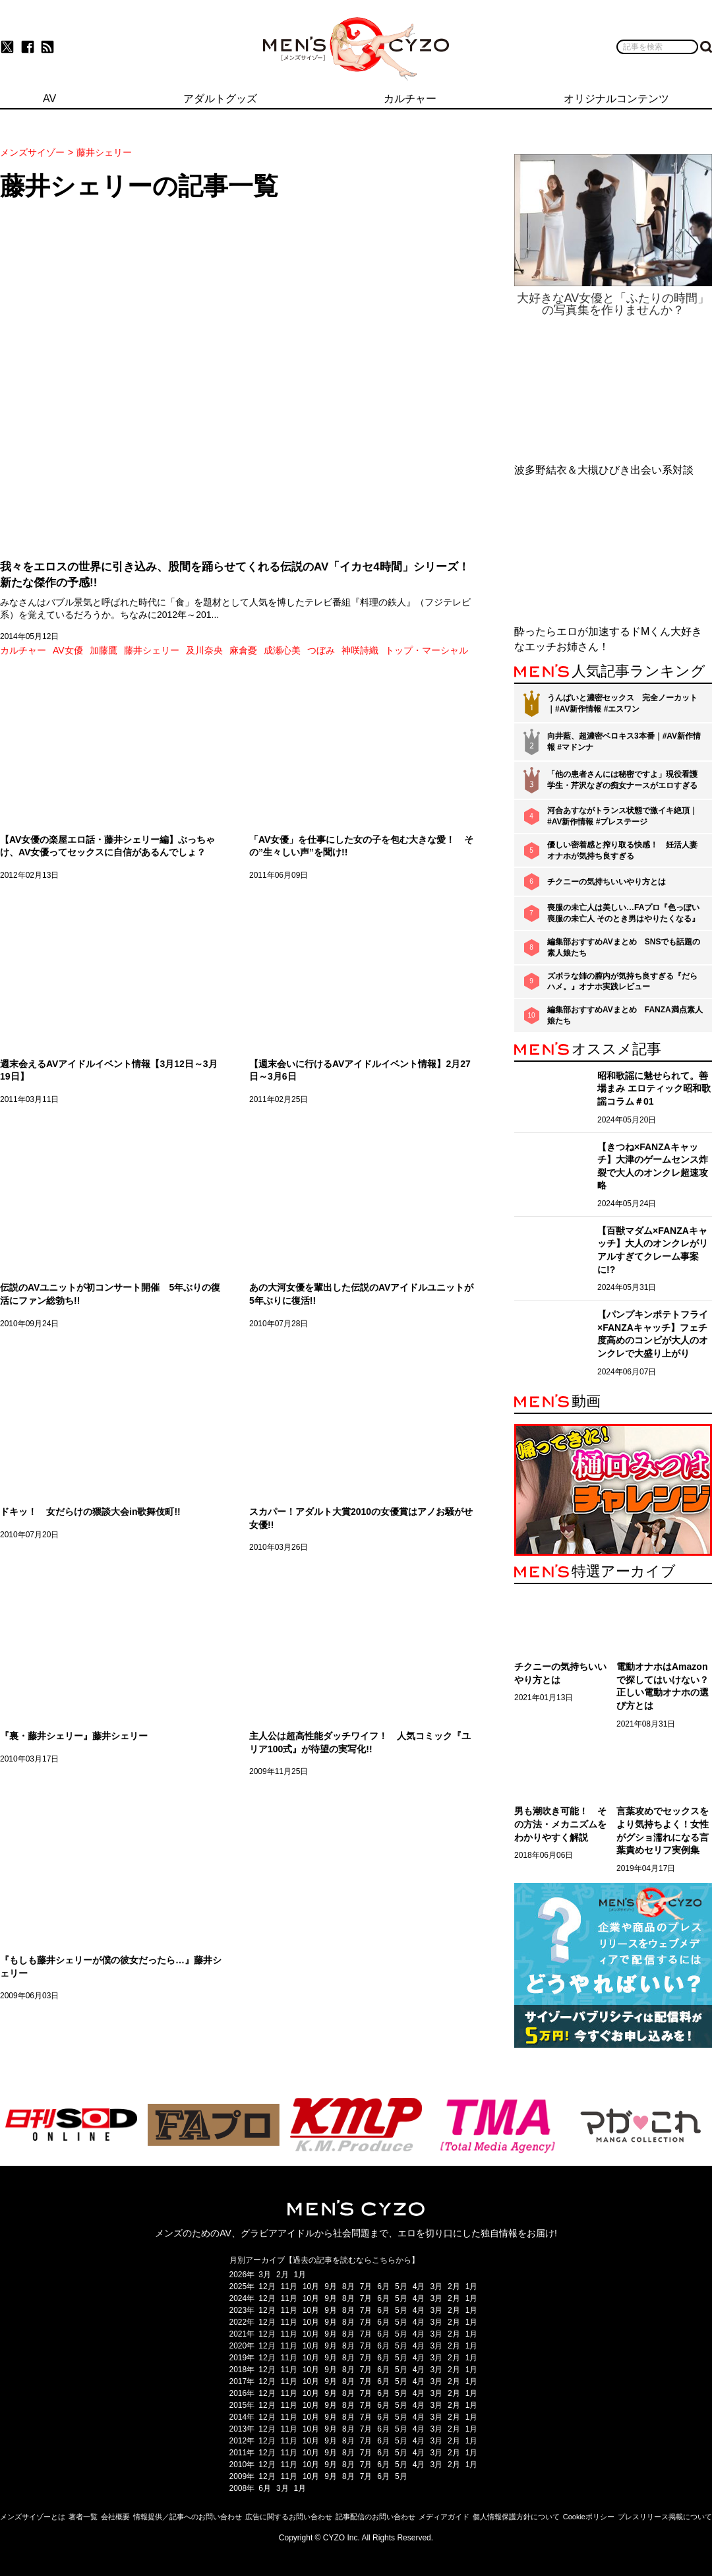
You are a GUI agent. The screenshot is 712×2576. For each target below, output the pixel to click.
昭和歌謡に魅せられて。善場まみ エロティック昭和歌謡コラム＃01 (654, 1088)
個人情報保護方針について (516, 2517)
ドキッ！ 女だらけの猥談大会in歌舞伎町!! (90, 1511)
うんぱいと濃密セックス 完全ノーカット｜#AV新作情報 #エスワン (622, 703)
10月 (311, 2286)
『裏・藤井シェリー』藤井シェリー (74, 1736)
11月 (289, 2286)
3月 (264, 2274)
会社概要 (115, 2517)
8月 (348, 2286)
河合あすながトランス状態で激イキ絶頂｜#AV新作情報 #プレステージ (622, 816)
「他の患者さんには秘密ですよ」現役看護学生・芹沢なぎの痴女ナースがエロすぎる (622, 780)
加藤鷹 (103, 650)
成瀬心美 (282, 650)
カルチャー (23, 650)
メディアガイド (444, 2517)
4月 (419, 2286)
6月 (383, 2286)
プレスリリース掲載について (665, 2517)
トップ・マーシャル (426, 650)
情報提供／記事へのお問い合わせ (187, 2517)
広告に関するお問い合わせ (288, 2517)
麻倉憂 (243, 650)
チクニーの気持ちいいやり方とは (606, 881)
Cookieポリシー (588, 2517)
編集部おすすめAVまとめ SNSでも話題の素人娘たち (623, 947)
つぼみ (321, 650)
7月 (366, 2286)
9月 (330, 2286)
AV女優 (68, 650)
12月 (266, 2286)
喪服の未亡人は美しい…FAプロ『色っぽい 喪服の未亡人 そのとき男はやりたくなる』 (623, 913)
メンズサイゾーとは (32, 2517)
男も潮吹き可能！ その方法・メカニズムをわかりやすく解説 (560, 1824)
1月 (300, 2274)
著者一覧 (83, 2517)
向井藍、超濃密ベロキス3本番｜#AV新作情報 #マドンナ (624, 741)
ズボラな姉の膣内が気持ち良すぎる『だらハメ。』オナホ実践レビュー (622, 981)
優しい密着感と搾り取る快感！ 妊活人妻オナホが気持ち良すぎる (622, 850)
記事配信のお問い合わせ (375, 2517)
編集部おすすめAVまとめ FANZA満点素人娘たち (625, 1015)
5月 (401, 2286)
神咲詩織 (359, 650)
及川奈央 (204, 650)
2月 (282, 2274)
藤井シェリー (151, 650)
